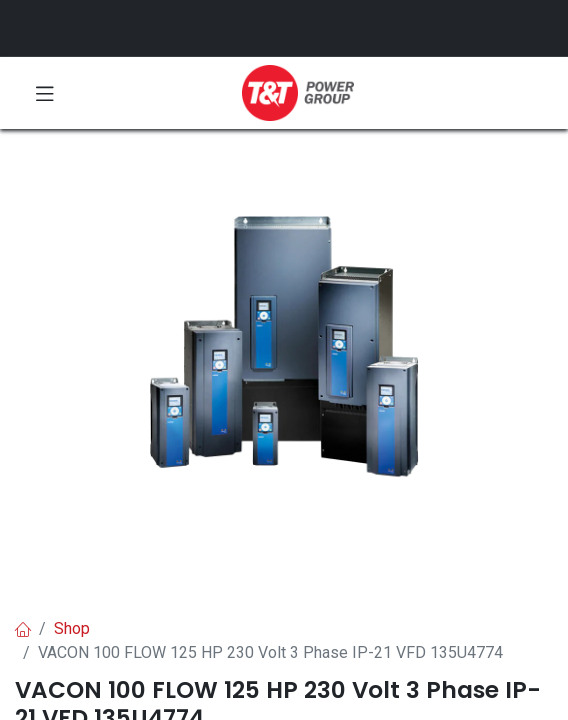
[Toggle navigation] (45, 93)
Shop (72, 628)
